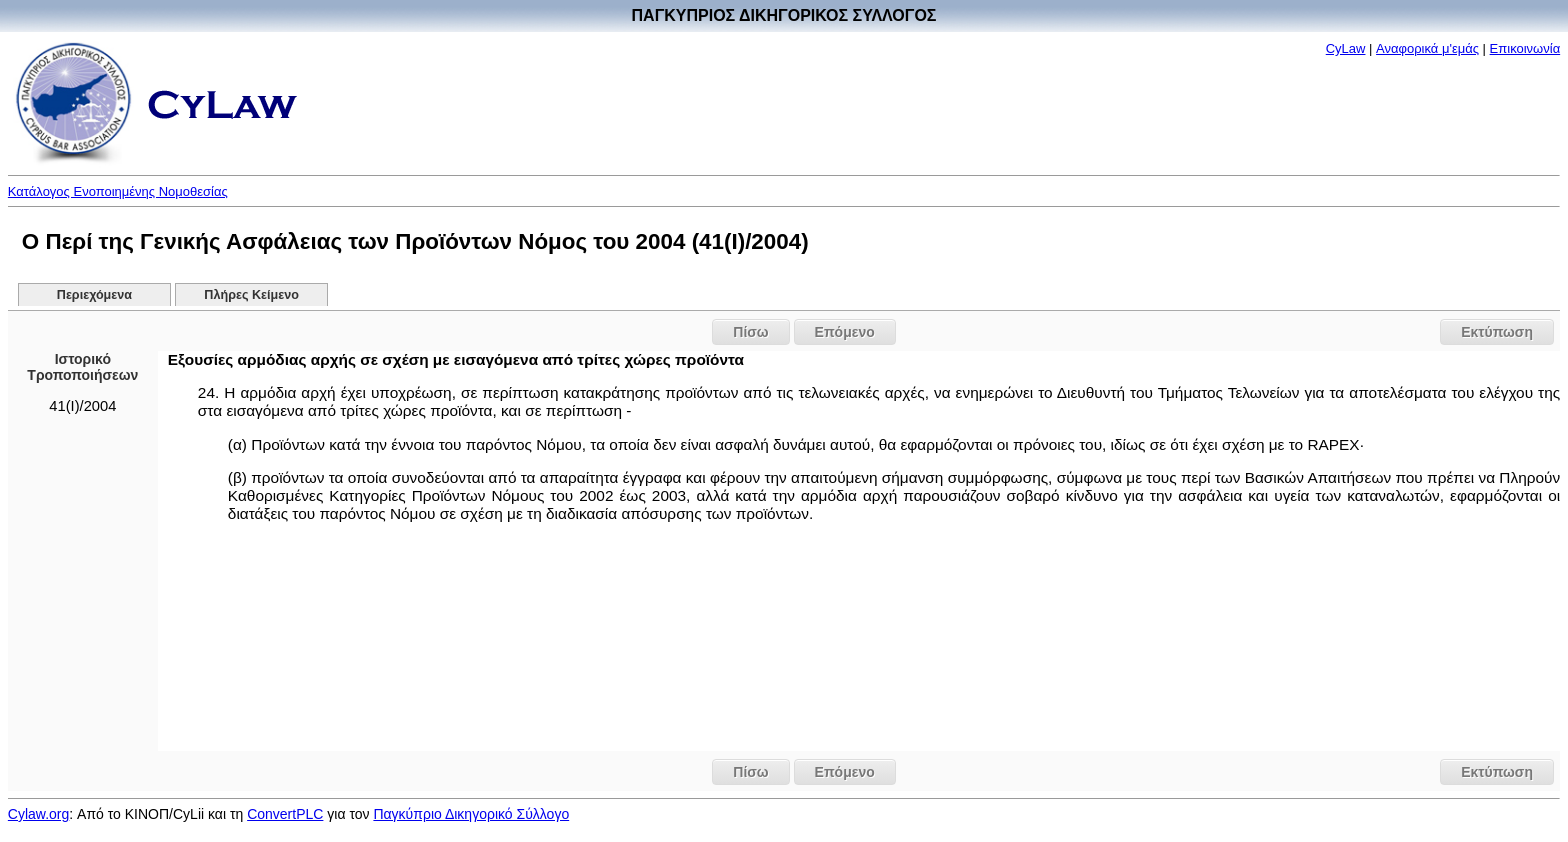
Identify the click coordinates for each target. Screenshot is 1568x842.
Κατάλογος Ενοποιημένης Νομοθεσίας (118, 191)
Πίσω (750, 332)
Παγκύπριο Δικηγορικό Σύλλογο (471, 814)
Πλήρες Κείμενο (251, 295)
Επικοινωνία (1525, 48)
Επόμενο (845, 332)
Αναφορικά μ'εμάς (1427, 48)
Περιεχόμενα (94, 295)
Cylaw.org (38, 814)
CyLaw (1346, 48)
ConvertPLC (285, 814)
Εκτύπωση (1497, 332)
